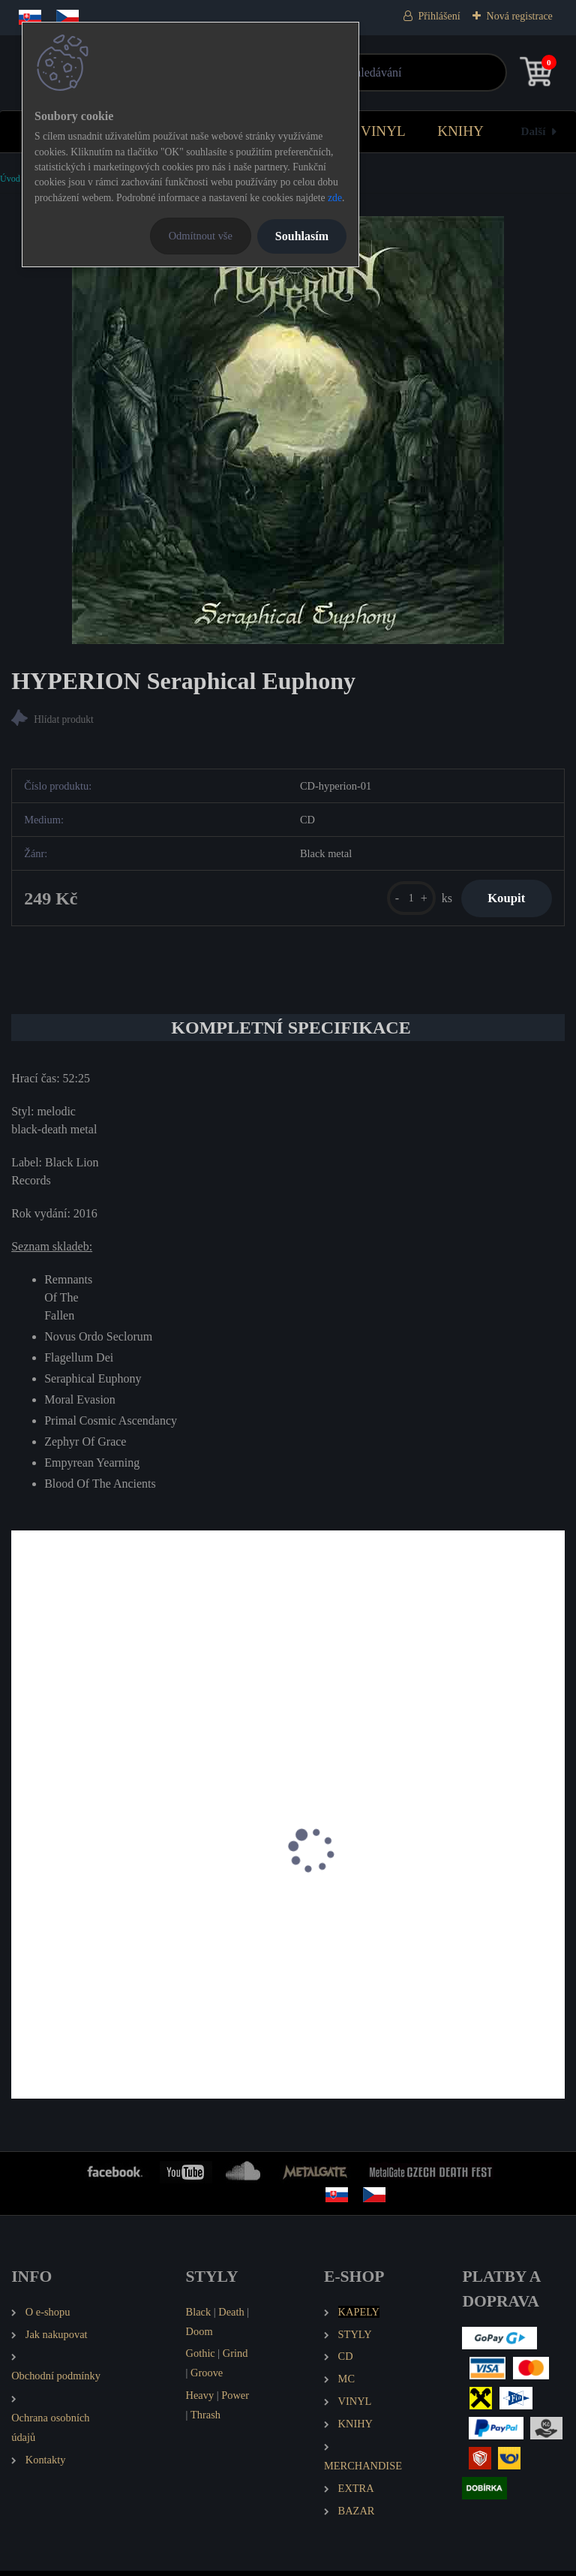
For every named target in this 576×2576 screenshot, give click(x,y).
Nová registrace (520, 16)
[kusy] (402, 900)
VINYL (383, 131)
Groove (206, 2378)
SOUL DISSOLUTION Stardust (96, 1920)
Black (199, 2317)
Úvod (10, 178)
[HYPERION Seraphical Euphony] (288, 430)
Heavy (200, 2400)
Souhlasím (301, 236)
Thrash (205, 2420)
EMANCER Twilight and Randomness (393, 1920)
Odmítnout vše (200, 236)
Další (533, 131)
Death (231, 2317)
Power (235, 2400)
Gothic (200, 2359)
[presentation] (21, 1875)
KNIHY (460, 131)
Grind (235, 2359)
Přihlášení (439, 16)
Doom (199, 2337)
